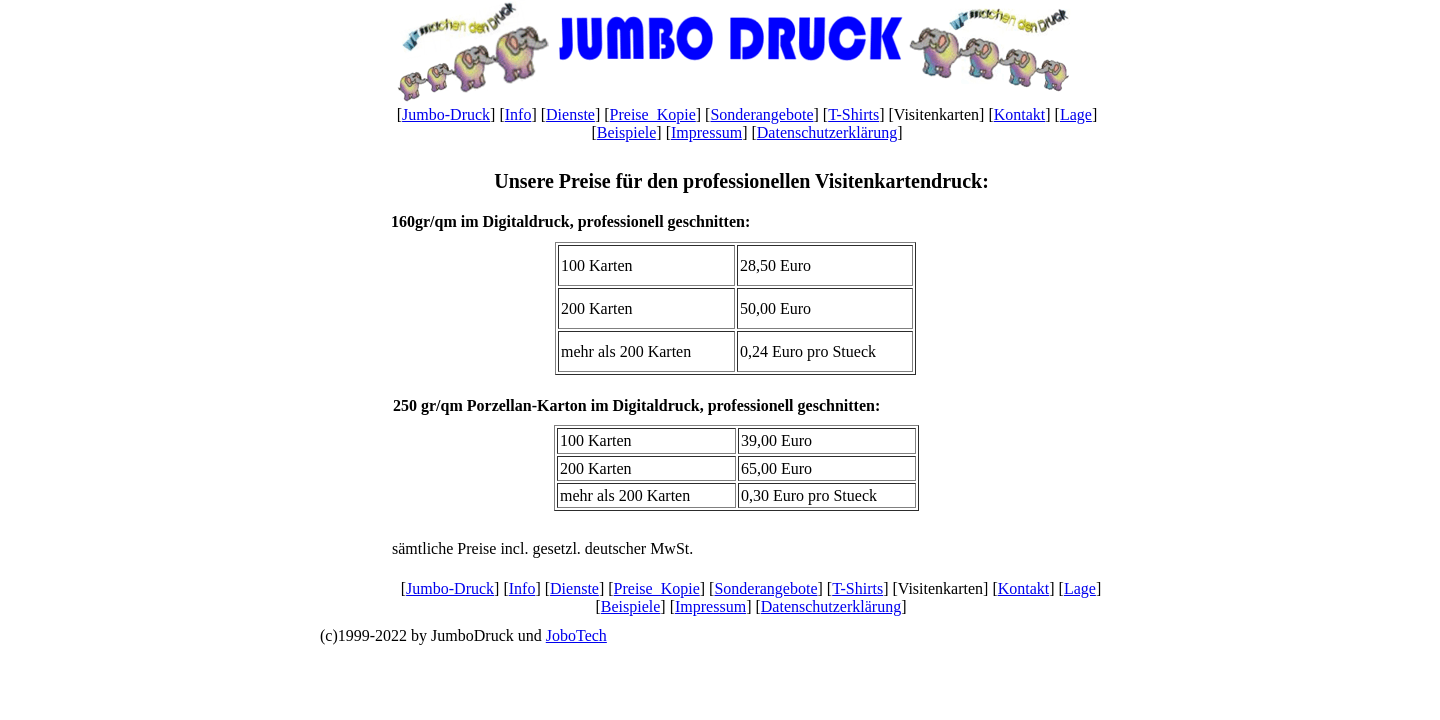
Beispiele (627, 132)
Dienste (570, 114)
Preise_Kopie (653, 114)
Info (518, 114)
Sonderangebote (761, 114)
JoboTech (576, 635)
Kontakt (1020, 114)
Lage (1076, 114)
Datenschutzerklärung (827, 132)
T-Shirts (853, 114)
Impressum (706, 132)
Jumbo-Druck (446, 114)
